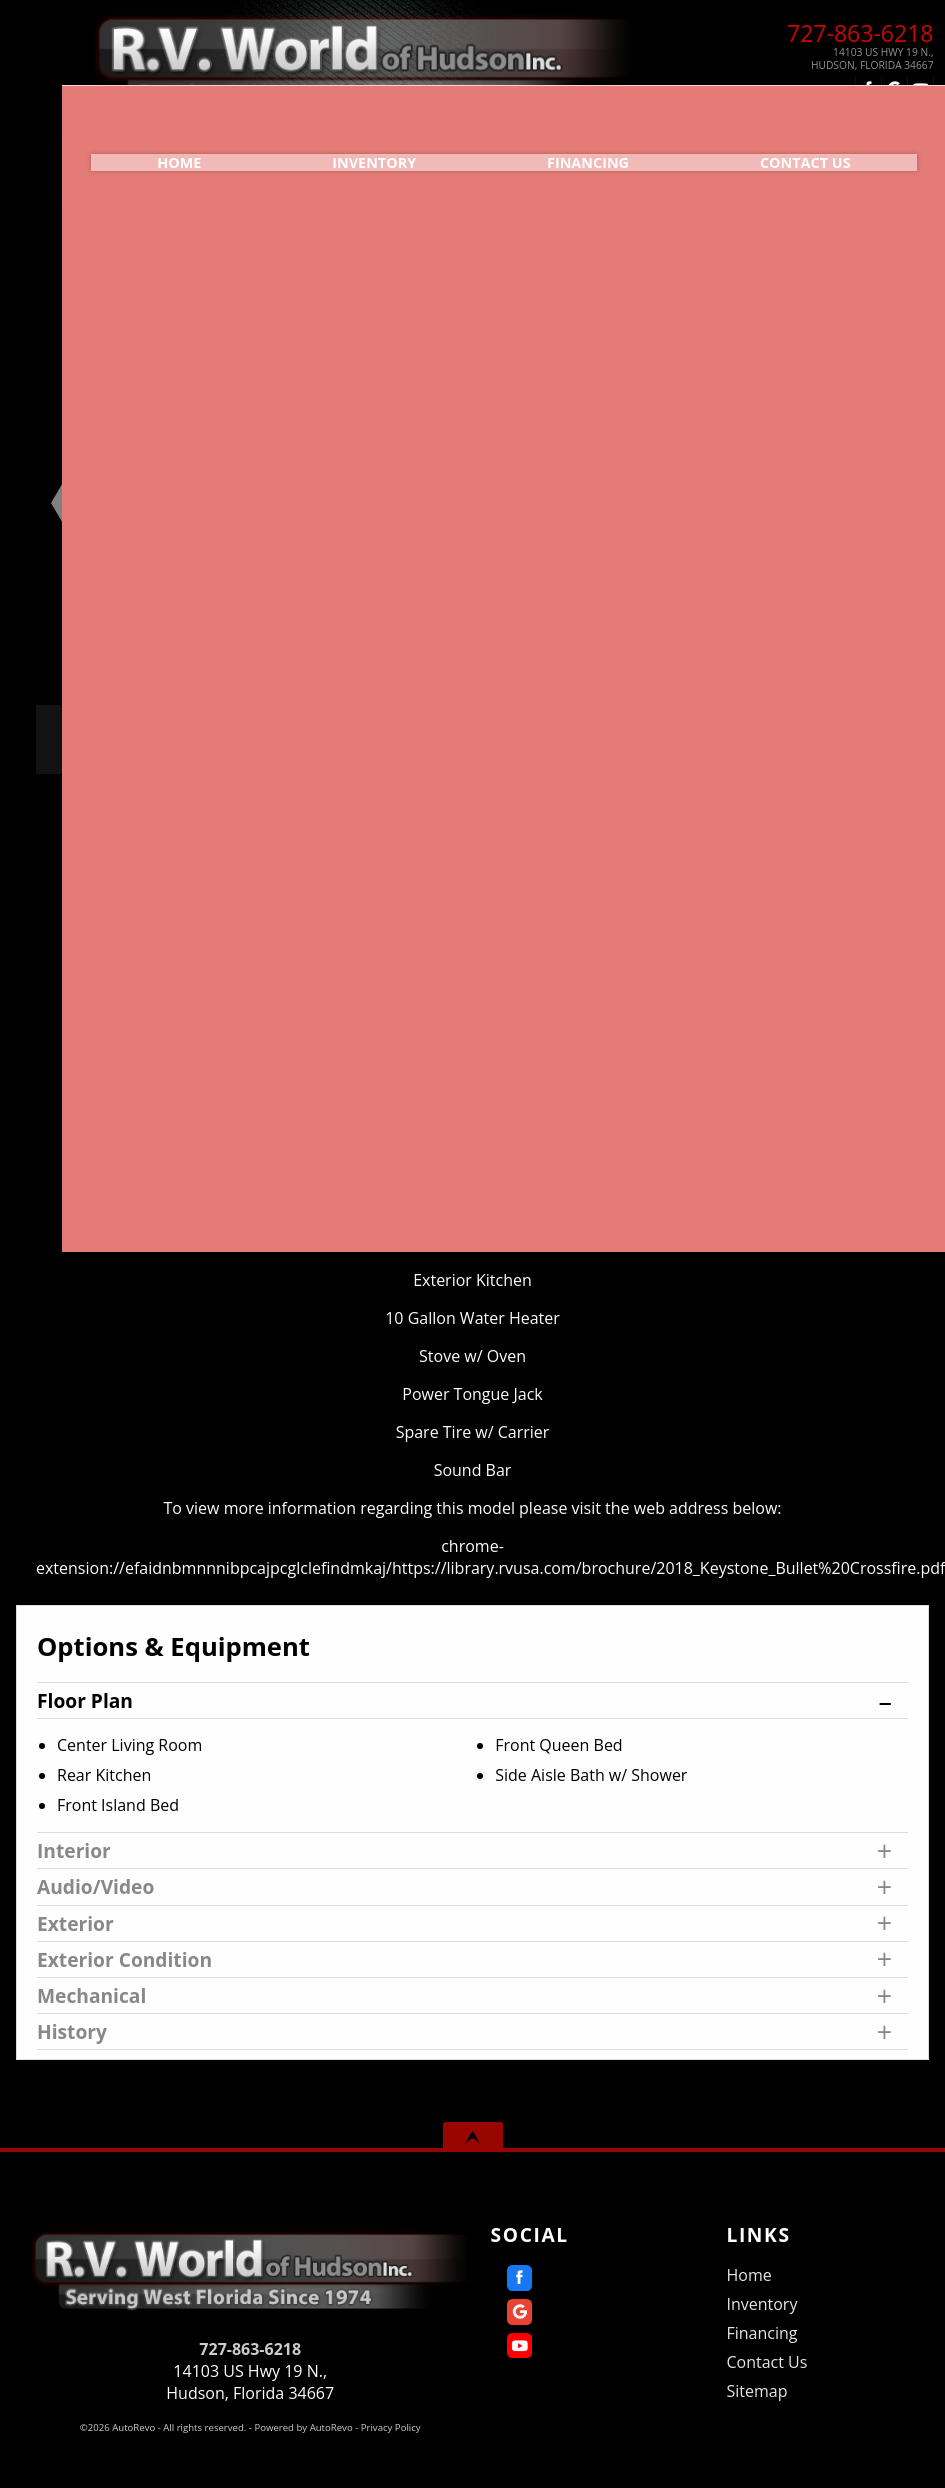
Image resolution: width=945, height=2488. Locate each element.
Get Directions (819, 795)
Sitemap (756, 2391)
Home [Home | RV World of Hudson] (103, 145)
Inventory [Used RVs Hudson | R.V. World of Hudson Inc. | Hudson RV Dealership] (328, 145)
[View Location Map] (827, 59)
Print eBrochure (819, 827)
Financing (572, 145)
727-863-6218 (250, 2349)
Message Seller (819, 731)
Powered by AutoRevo (303, 2427)
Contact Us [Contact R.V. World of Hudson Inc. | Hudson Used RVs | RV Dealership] (818, 145)
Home (748, 2275)
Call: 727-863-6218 (819, 763)
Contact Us (766, 2362)
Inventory (761, 2304)
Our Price (190, 739)
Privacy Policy (391, 2427)
